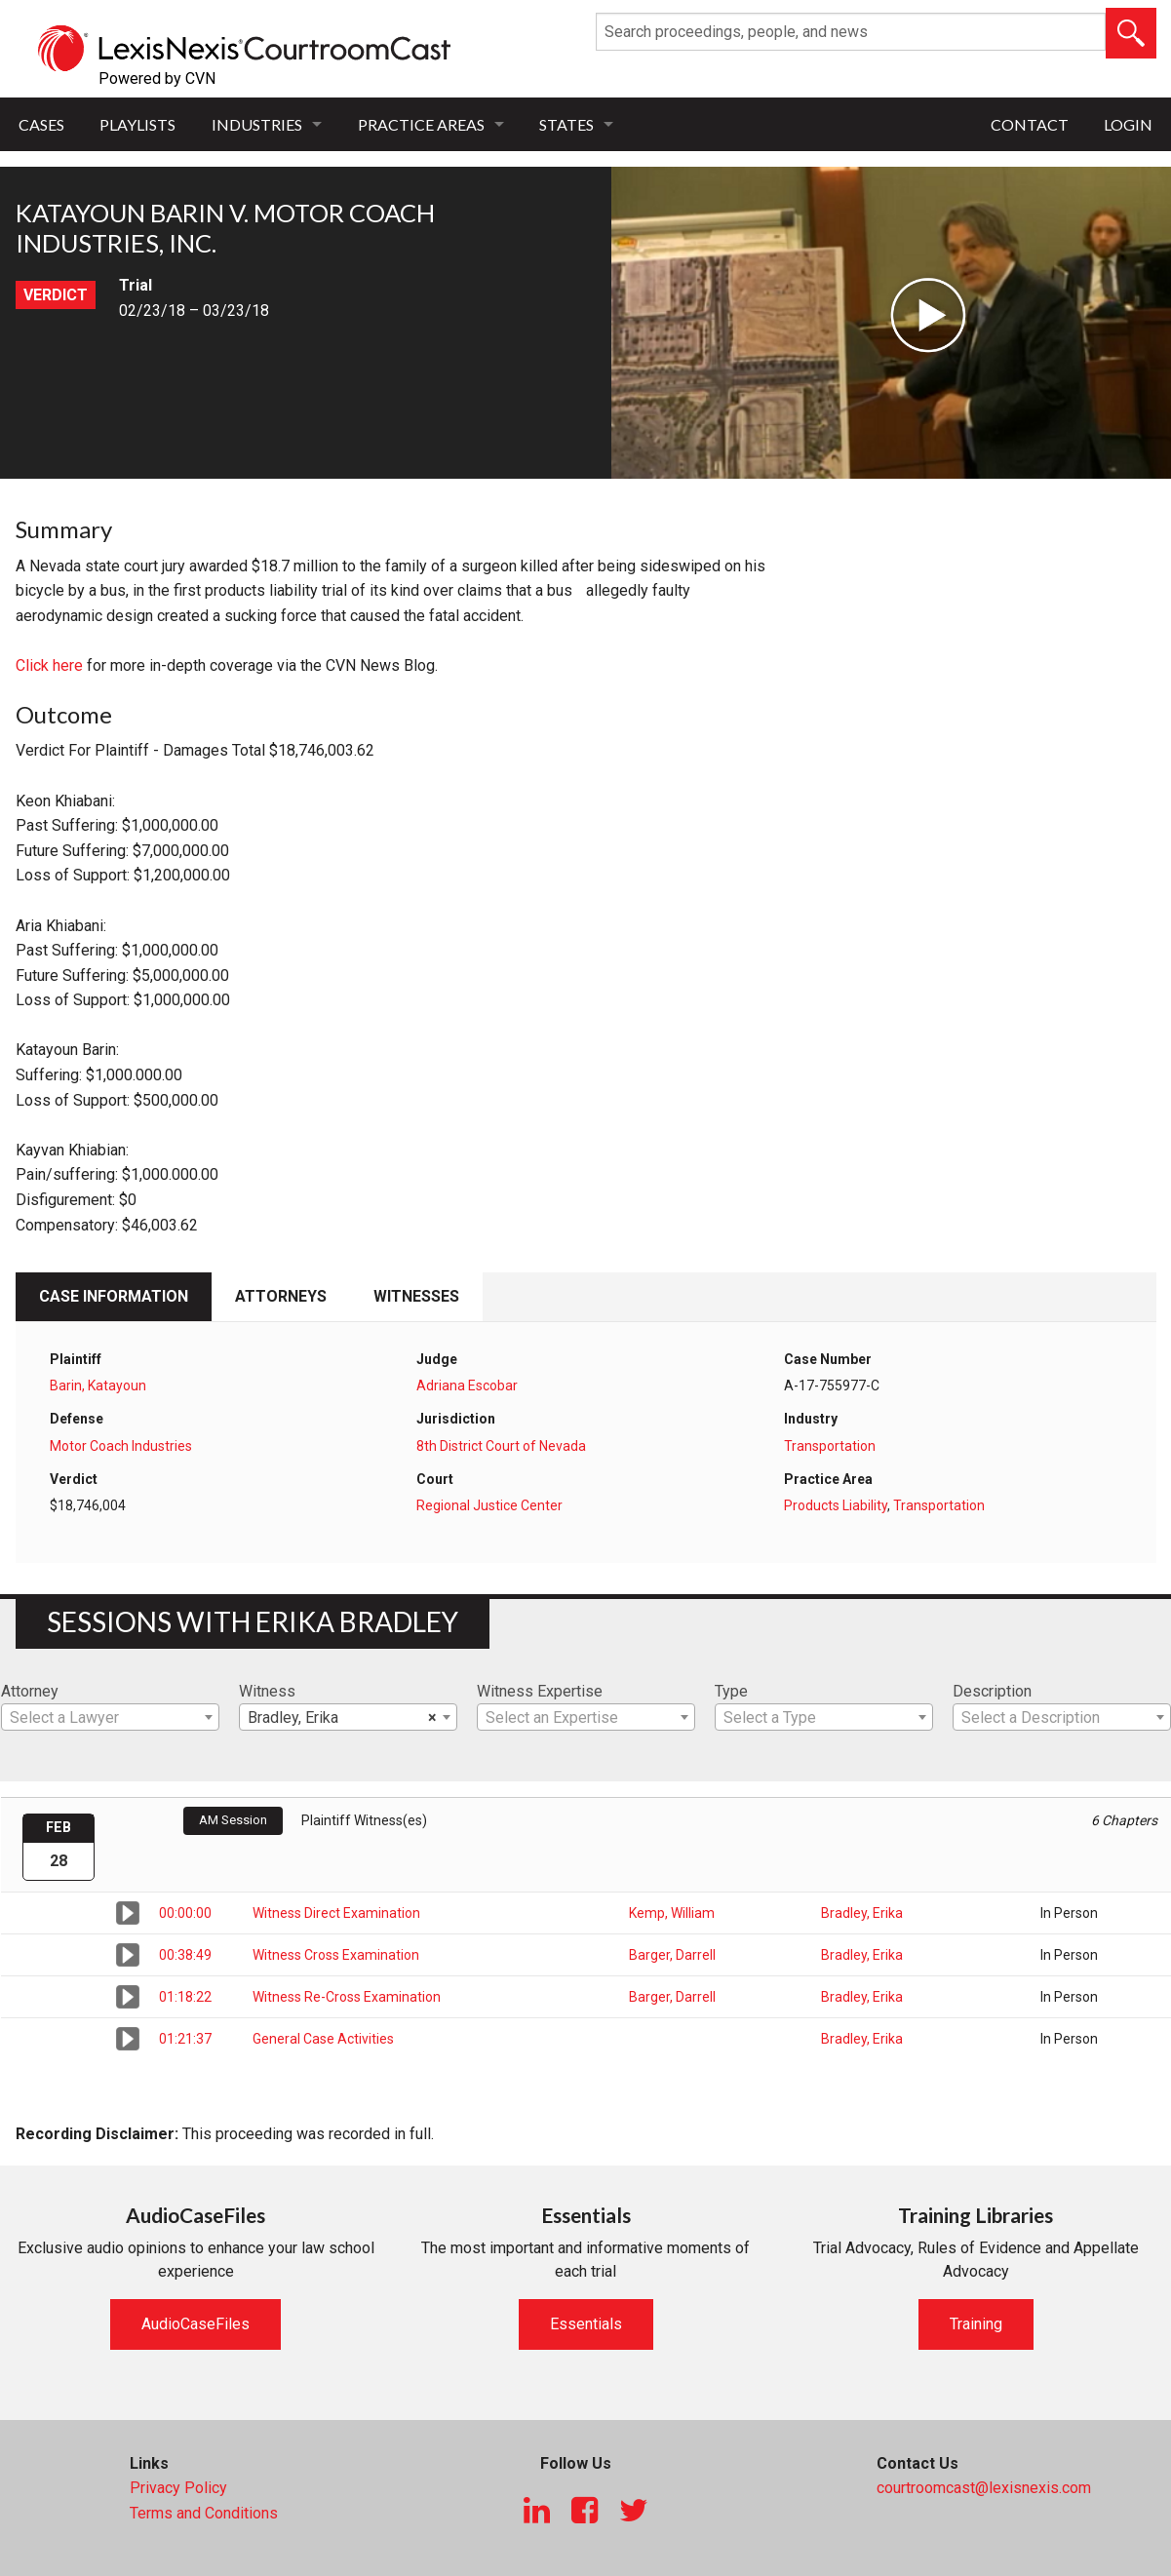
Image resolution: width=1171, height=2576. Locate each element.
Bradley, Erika (862, 1913)
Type (731, 1691)
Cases (41, 124)
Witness (267, 1691)
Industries (257, 124)
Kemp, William (672, 1913)
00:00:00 (185, 1913)
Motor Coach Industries (121, 1446)
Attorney (30, 1691)
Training (976, 2324)
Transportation (830, 1446)
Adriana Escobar (467, 1385)
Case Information (113, 1296)
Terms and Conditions (204, 2513)
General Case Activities (323, 2039)
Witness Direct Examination (336, 1913)
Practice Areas (421, 124)
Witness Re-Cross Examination (347, 1997)
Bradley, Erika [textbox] (342, 1718)
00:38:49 (185, 1955)
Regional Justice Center (489, 1505)
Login (1128, 124)
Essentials (586, 2324)
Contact (1030, 124)
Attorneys (281, 1296)
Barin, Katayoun (98, 1385)
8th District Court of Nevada (501, 1446)
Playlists (137, 124)
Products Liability (835, 1505)
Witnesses (416, 1296)
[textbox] (110, 1718)
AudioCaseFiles (195, 2324)
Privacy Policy (178, 2487)
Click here (49, 665)
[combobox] (110, 1717)
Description (992, 1691)
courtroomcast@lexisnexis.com (984, 2487)
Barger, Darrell (672, 1955)
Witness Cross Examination (336, 1955)
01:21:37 (185, 2039)
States (566, 124)
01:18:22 (185, 1997)
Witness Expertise (540, 1691)
